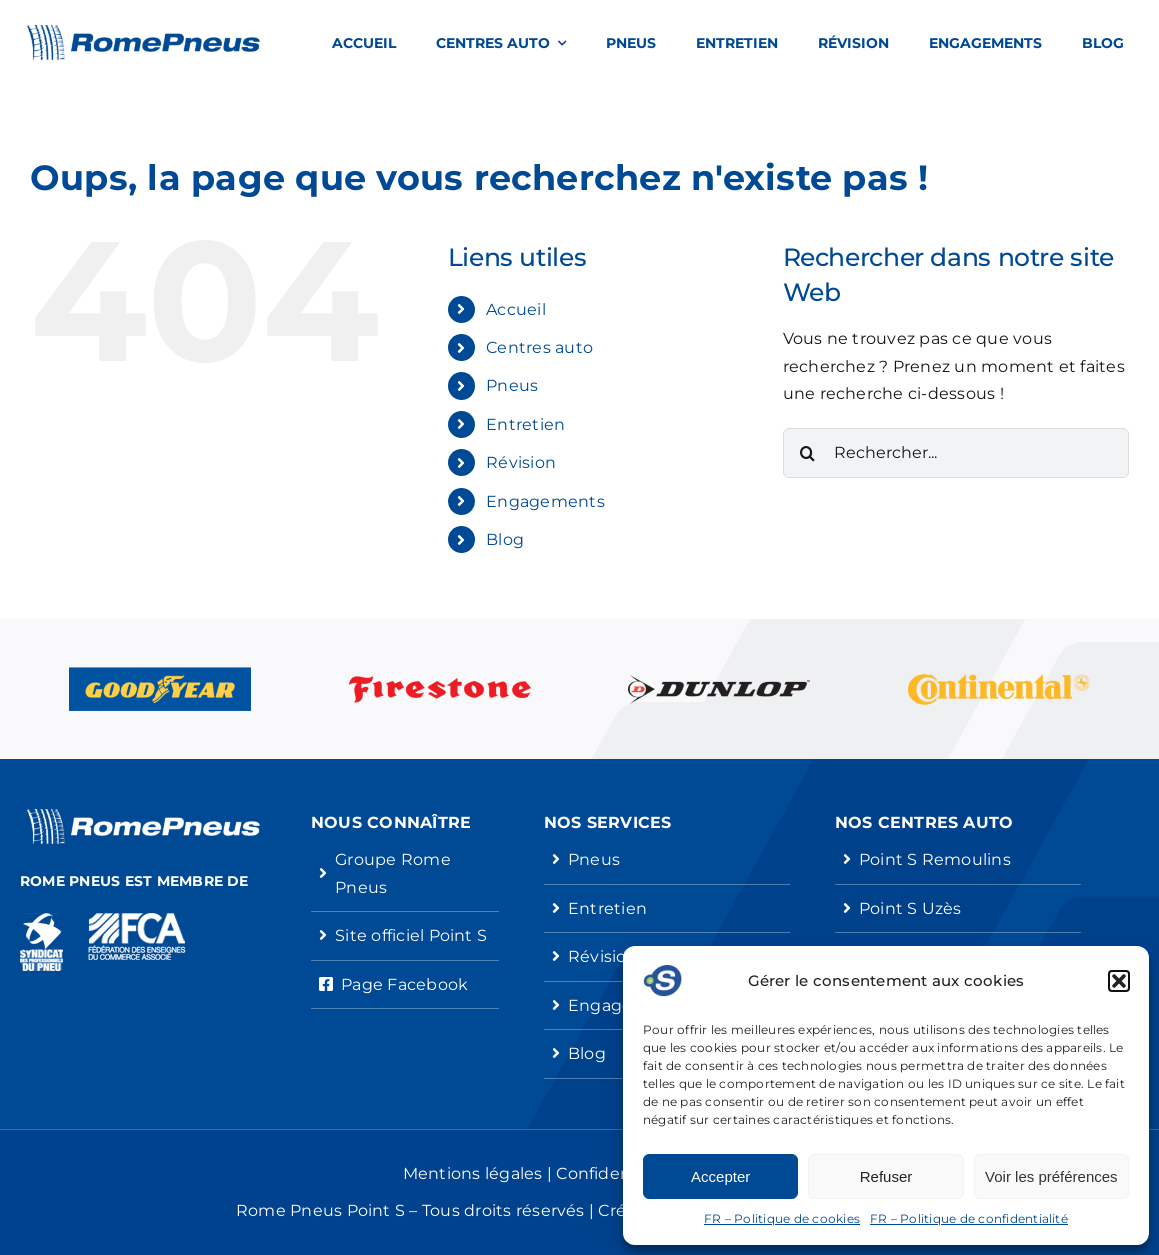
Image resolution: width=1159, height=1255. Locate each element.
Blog (505, 539)
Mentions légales (473, 1173)
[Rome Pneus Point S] (143, 32)
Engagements (545, 501)
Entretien (525, 424)
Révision (521, 462)
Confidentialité (617, 1173)
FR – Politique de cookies (782, 1218)
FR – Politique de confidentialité (969, 1218)
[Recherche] (808, 453)
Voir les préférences (1051, 1176)
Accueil (516, 309)
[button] (1119, 981)
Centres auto (539, 347)
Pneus (512, 385)
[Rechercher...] (956, 453)
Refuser (886, 1176)
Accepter (720, 1176)
